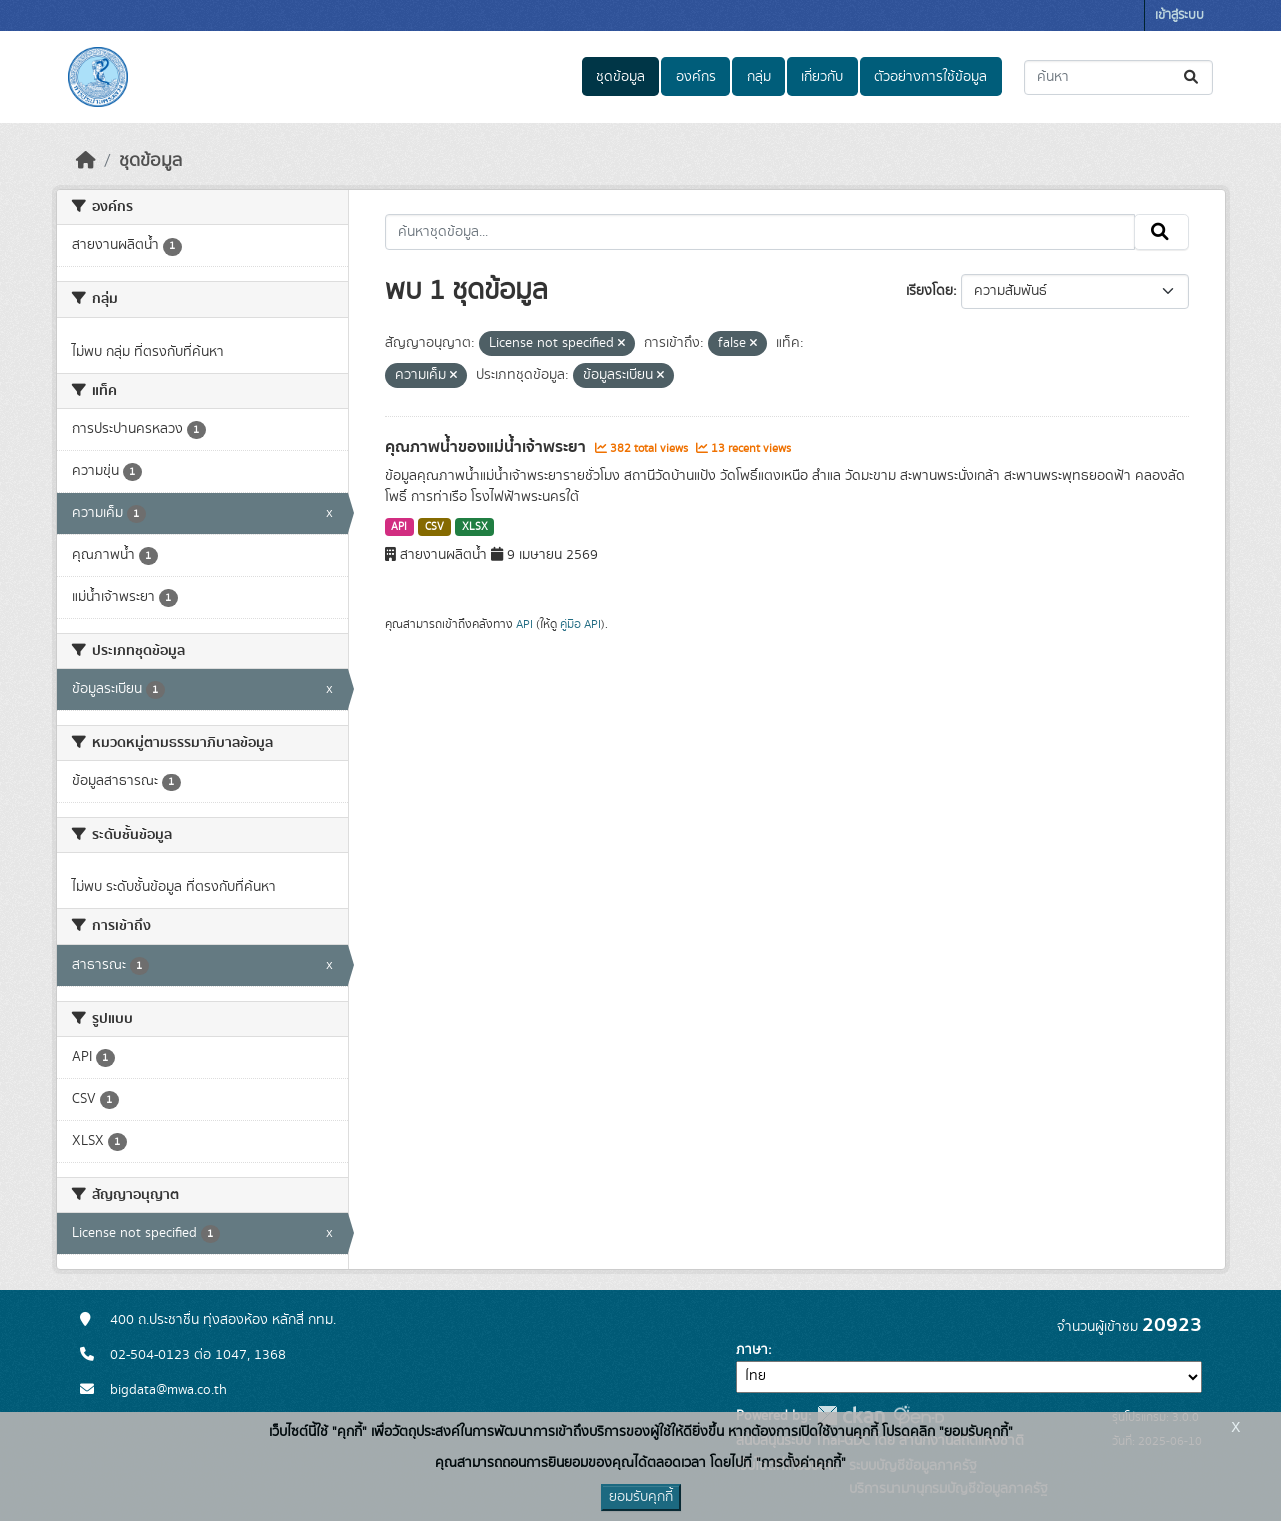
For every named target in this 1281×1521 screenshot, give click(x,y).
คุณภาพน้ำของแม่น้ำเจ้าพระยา (487, 447)
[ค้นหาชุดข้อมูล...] (1118, 77)
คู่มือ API (580, 624)
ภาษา (752, 1350)
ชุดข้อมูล (620, 77)
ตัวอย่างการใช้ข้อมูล (930, 77)
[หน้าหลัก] (86, 161)
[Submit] (1192, 77)
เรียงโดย (929, 291)
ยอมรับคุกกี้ (641, 1497)
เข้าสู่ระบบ (1179, 15)
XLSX (475, 527)
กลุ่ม (759, 77)
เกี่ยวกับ (822, 77)
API (399, 527)
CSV (434, 527)
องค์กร (696, 77)
